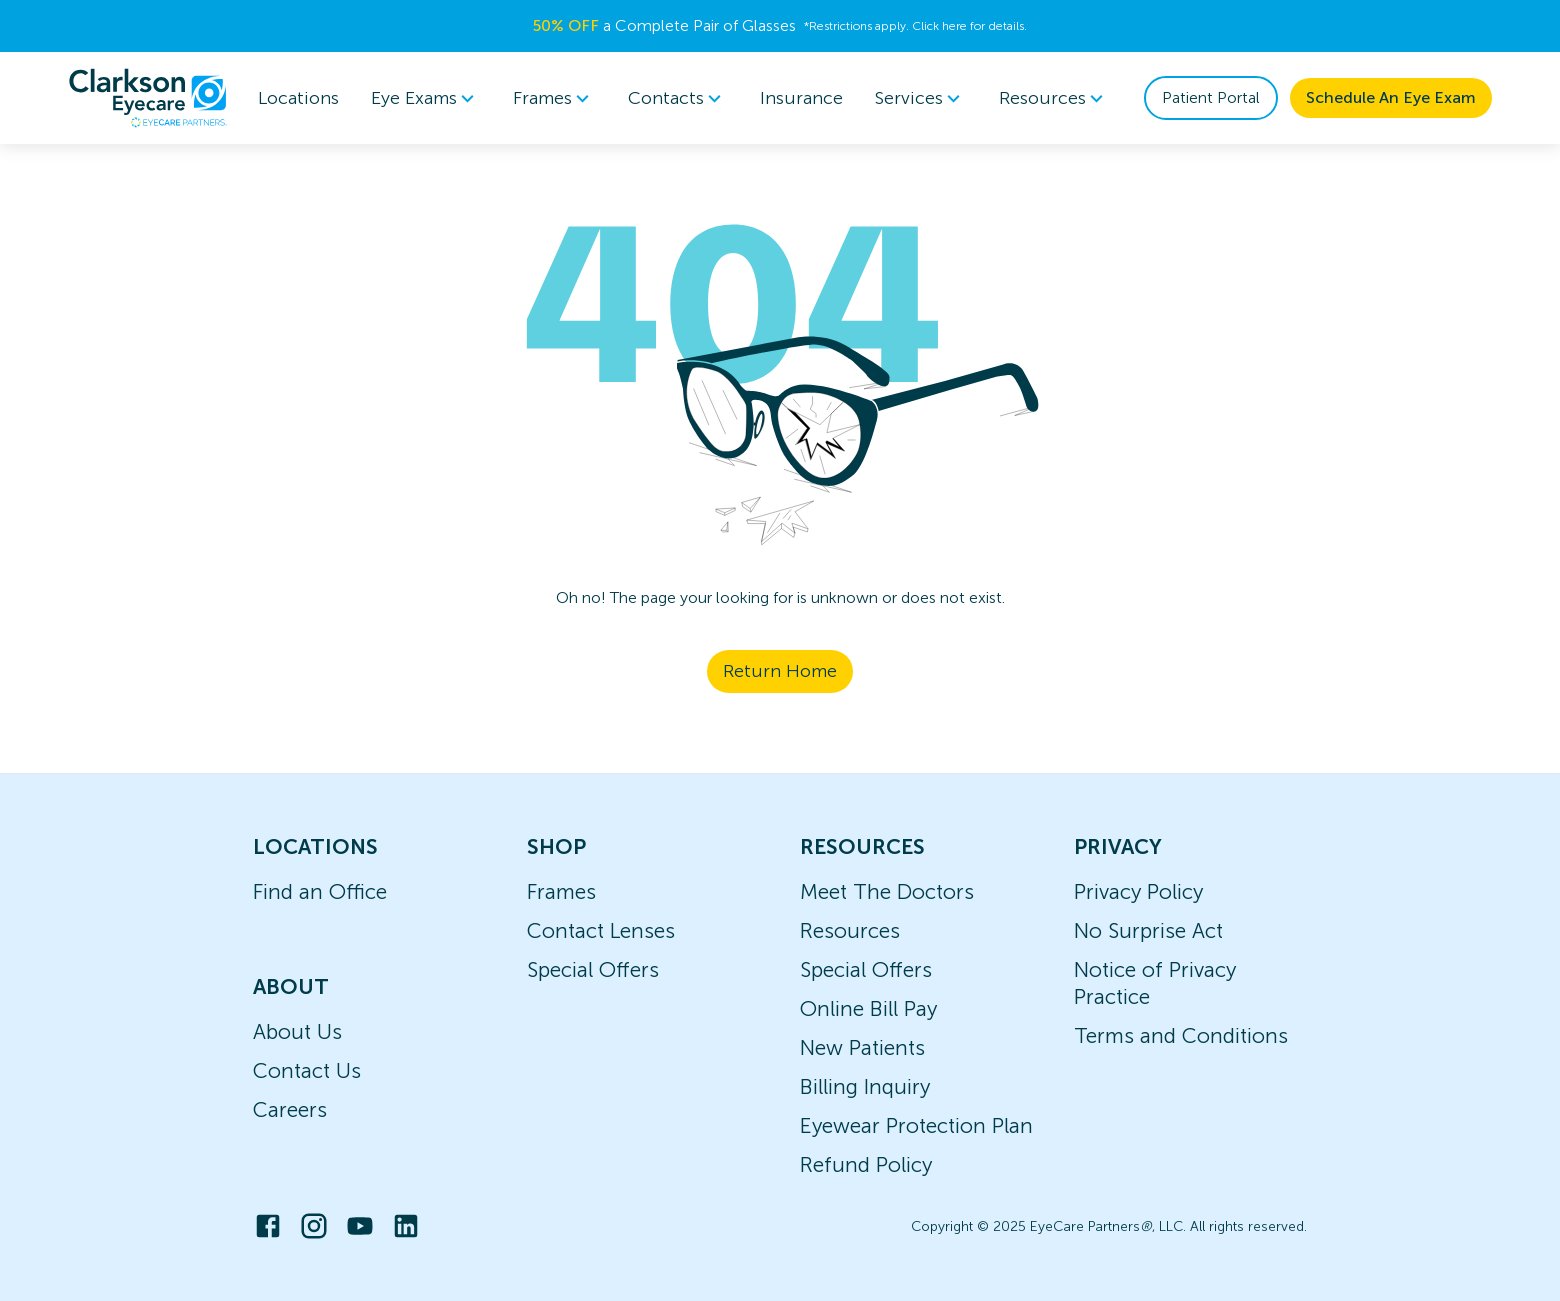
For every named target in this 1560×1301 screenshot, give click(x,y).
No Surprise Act (1148, 930)
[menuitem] (426, 98)
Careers (290, 1109)
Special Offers (593, 969)
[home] (148, 98)
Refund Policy (866, 1164)
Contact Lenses (601, 930)
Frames (561, 891)
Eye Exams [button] (426, 98)
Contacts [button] (678, 98)
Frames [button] (554, 98)
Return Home (780, 671)
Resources (850, 930)
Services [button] (921, 98)
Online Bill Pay (868, 1008)
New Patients (862, 1047)
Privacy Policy (1138, 891)
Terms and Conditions (1181, 1035)
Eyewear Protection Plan (916, 1125)
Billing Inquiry (865, 1086)
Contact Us (307, 1070)
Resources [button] (1054, 98)
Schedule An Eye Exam (1391, 97)
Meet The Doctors (887, 891)
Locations (298, 98)
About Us (297, 1031)
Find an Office (320, 891)
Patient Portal (1211, 97)
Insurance (801, 98)
